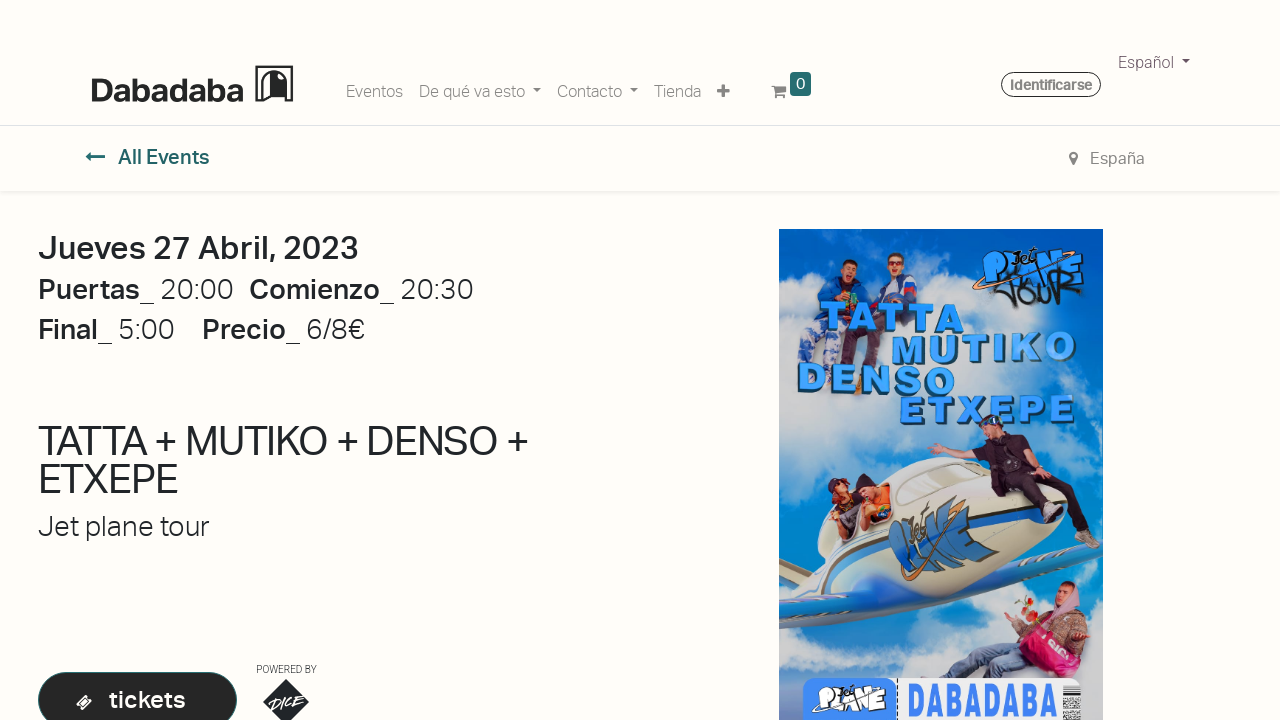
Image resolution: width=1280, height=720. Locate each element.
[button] (723, 88)
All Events (147, 157)
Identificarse (1051, 85)
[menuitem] (374, 88)
